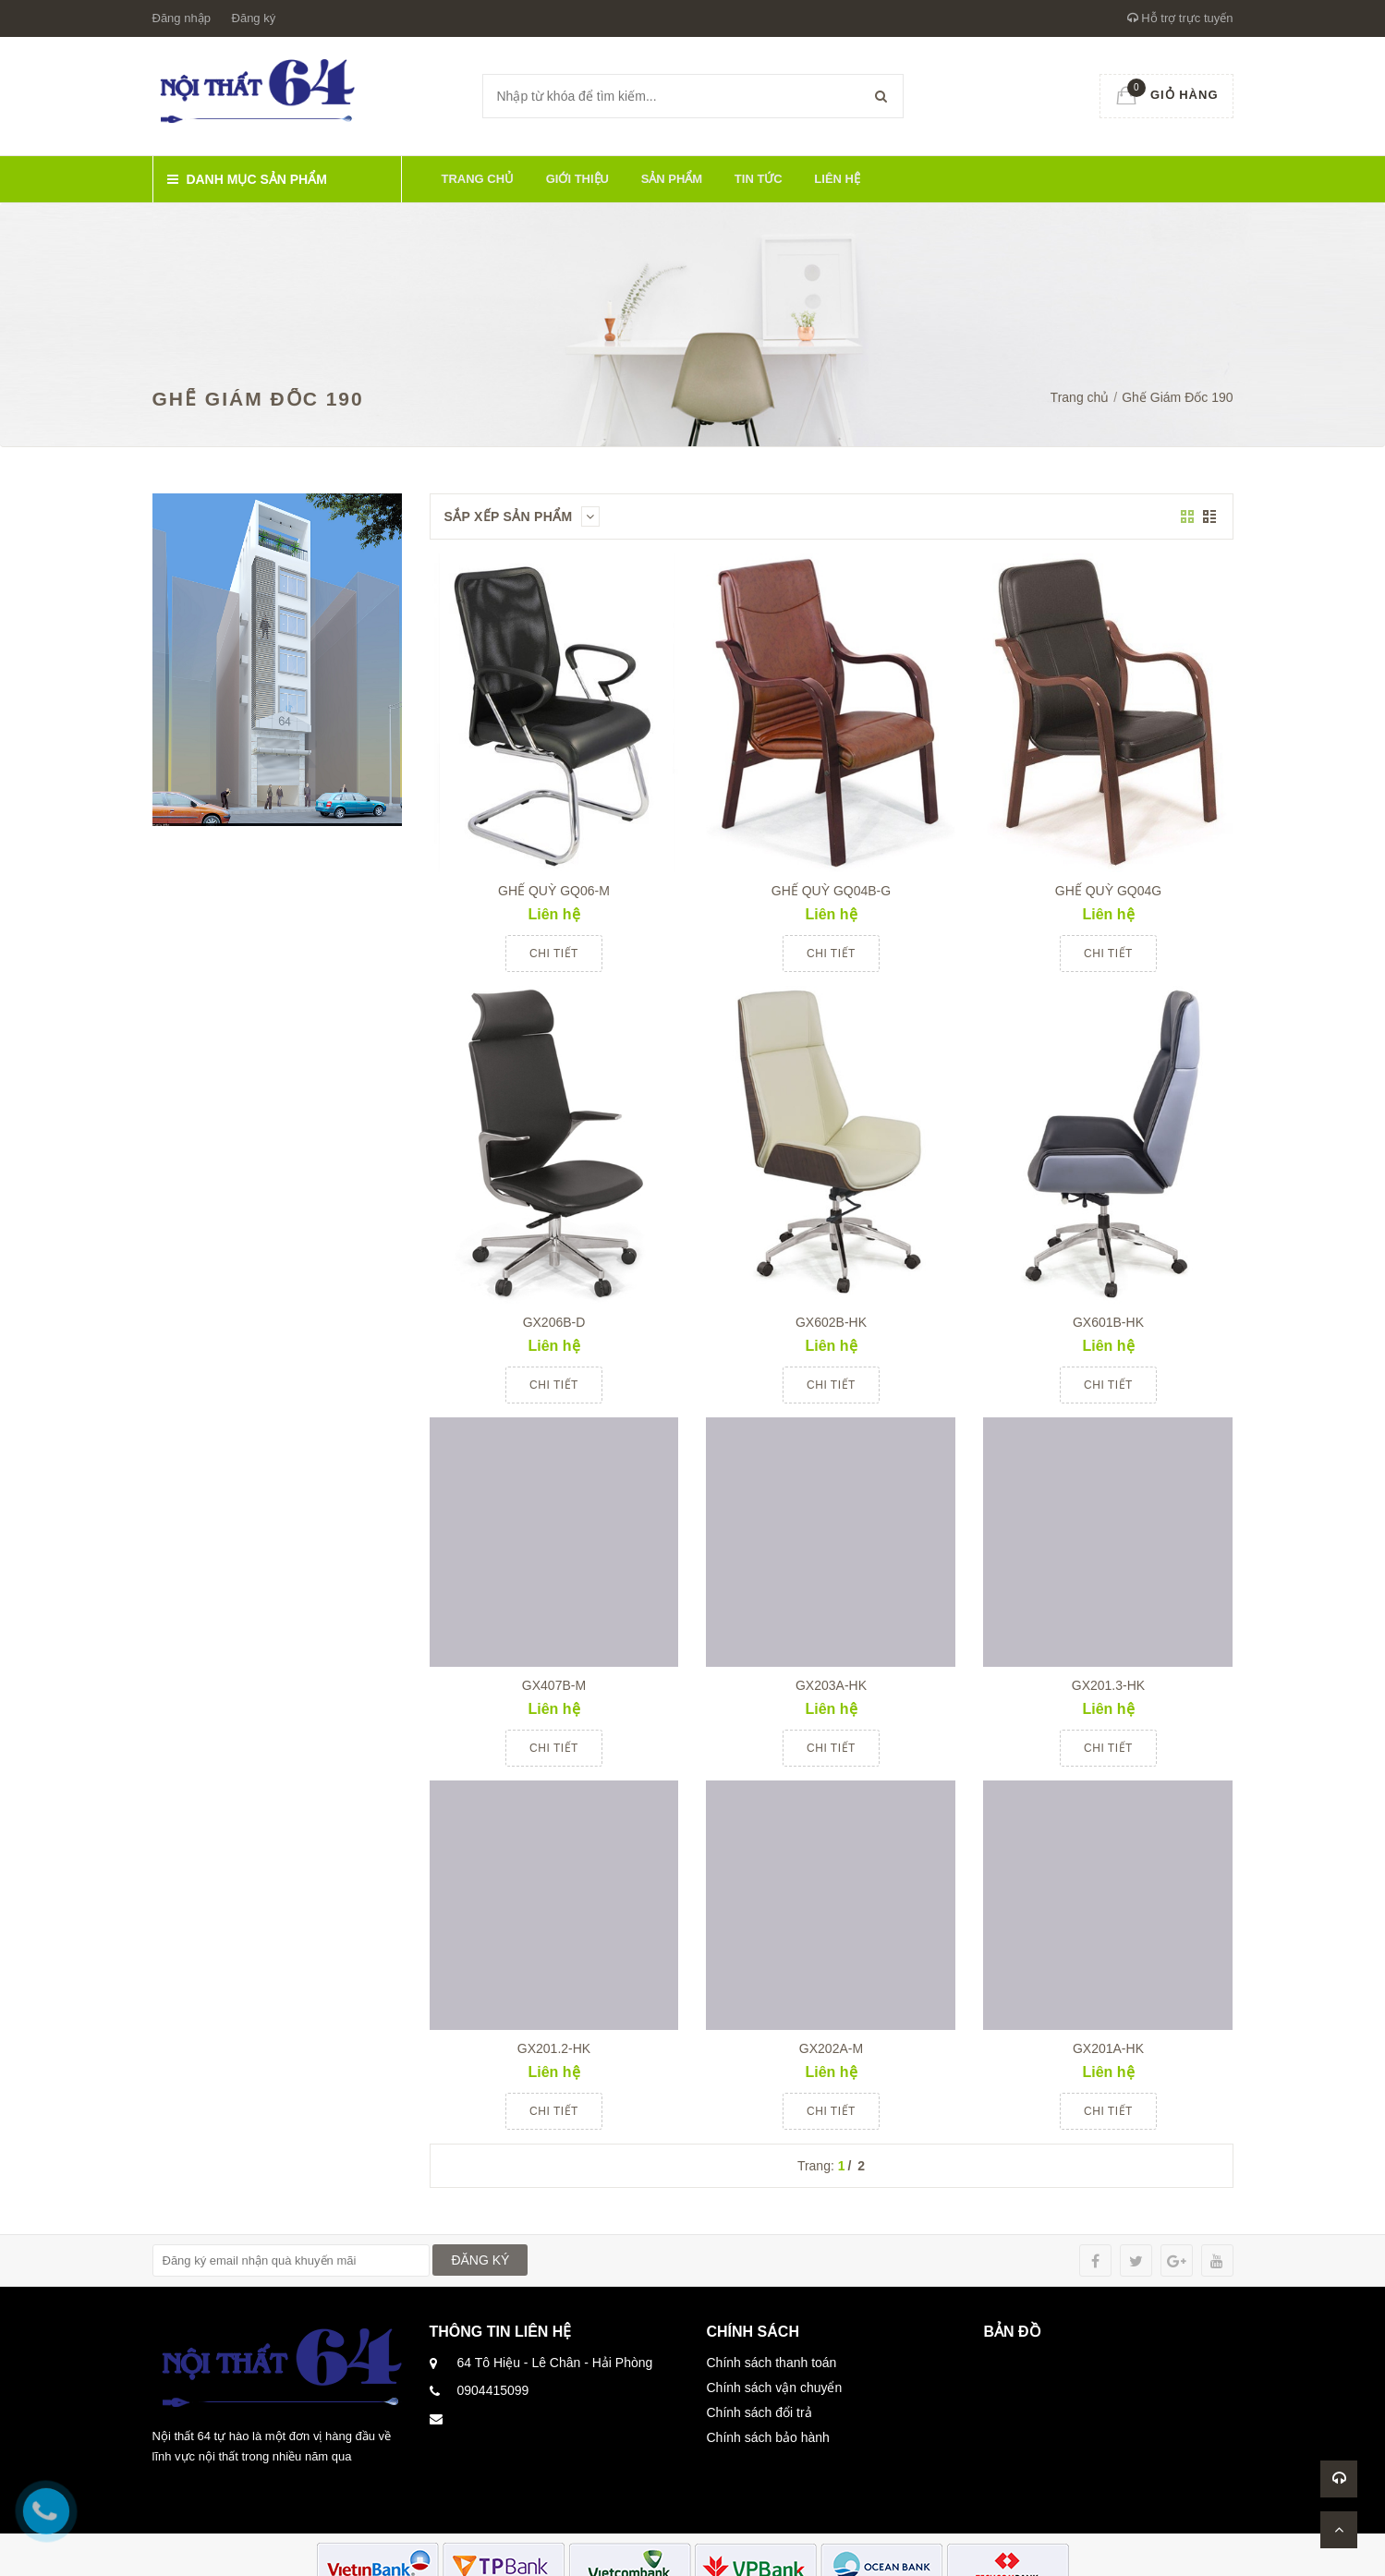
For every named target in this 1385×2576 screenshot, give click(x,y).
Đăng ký (254, 18)
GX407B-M (554, 1685)
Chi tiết (553, 953)
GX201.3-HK (1108, 1685)
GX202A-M (831, 2048)
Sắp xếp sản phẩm (522, 516)
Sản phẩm (672, 179)
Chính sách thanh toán (772, 2362)
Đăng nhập (181, 18)
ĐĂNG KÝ (480, 2260)
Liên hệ (837, 179)
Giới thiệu (577, 179)
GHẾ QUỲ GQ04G (1108, 890)
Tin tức (759, 179)
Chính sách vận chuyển (775, 2387)
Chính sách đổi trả (759, 2412)
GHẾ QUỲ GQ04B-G (831, 890)
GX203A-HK (831, 1685)
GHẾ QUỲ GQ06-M (554, 890)
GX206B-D (554, 1322)
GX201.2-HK (553, 2048)
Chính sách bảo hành (768, 2437)
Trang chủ (478, 179)
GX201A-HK (1108, 2048)
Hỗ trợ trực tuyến (1180, 18)
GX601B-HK (1108, 1322)
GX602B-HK (831, 1322)
